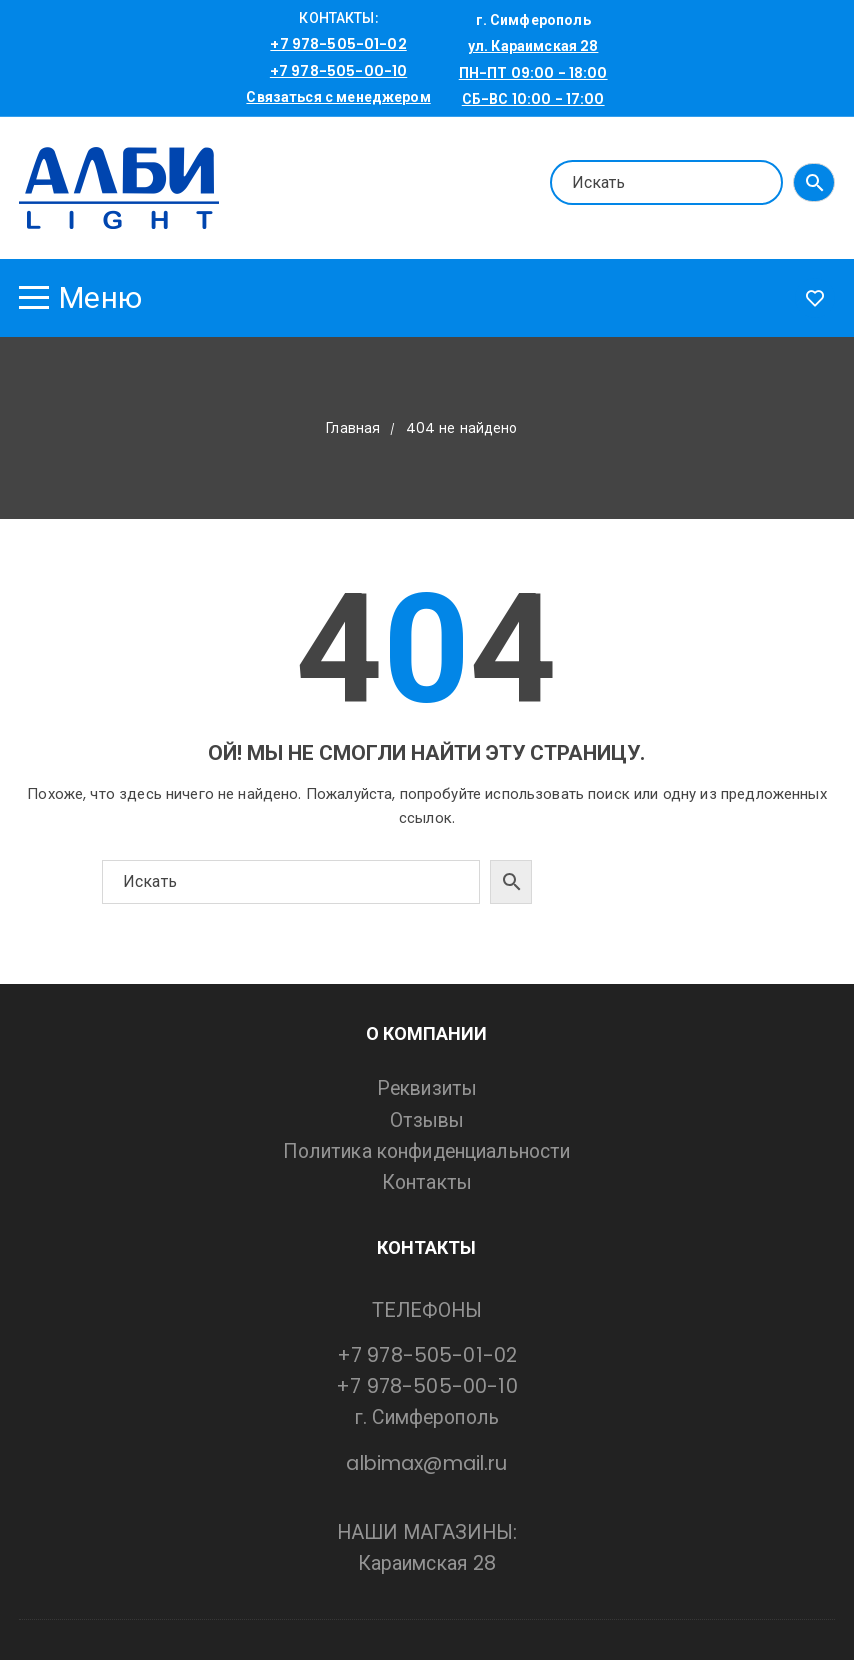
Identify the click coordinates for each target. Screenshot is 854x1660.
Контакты (427, 1182)
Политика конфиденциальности (426, 1151)
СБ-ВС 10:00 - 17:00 (533, 99)
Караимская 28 (427, 1563)
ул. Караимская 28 (533, 46)
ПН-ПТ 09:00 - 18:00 (533, 73)
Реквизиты (427, 1088)
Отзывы (427, 1120)
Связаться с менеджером (338, 97)
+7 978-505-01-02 (338, 44)
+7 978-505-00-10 (338, 71)
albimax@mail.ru (426, 1463)
